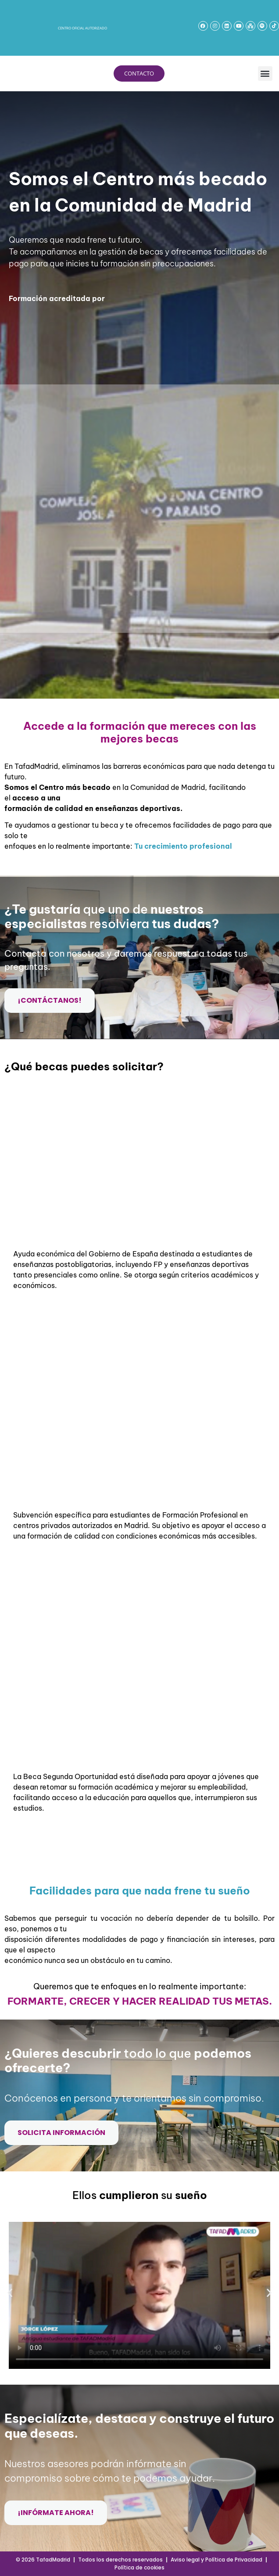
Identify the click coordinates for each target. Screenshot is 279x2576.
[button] (265, 73)
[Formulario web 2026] (138, 507)
